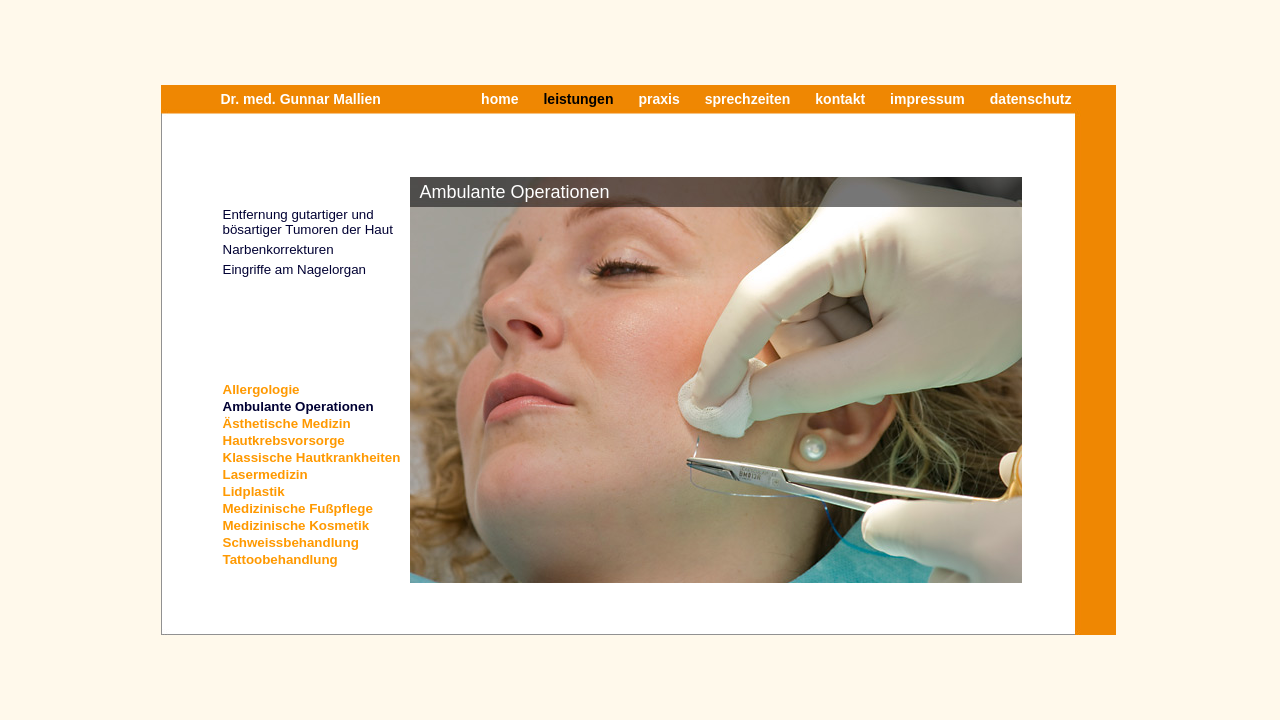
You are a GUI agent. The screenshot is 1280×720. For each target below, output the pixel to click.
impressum (927, 99)
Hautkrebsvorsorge (284, 440)
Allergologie (261, 389)
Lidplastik (254, 491)
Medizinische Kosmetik (296, 525)
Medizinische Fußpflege (298, 508)
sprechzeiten (748, 99)
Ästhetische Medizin (287, 423)
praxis (658, 99)
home (499, 99)
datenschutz (1031, 99)
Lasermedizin (265, 474)
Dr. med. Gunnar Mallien (301, 99)
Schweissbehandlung (291, 542)
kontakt (840, 99)
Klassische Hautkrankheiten (312, 457)
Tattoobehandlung (280, 559)
